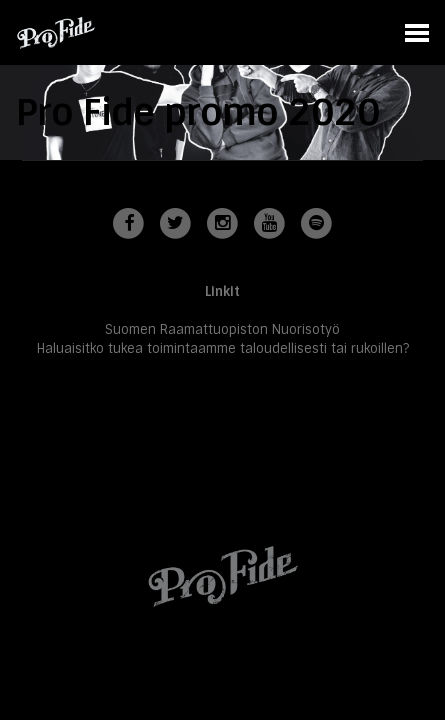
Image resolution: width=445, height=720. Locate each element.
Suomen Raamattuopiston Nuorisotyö (222, 329)
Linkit (222, 291)
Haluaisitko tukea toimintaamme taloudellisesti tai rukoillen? (223, 348)
